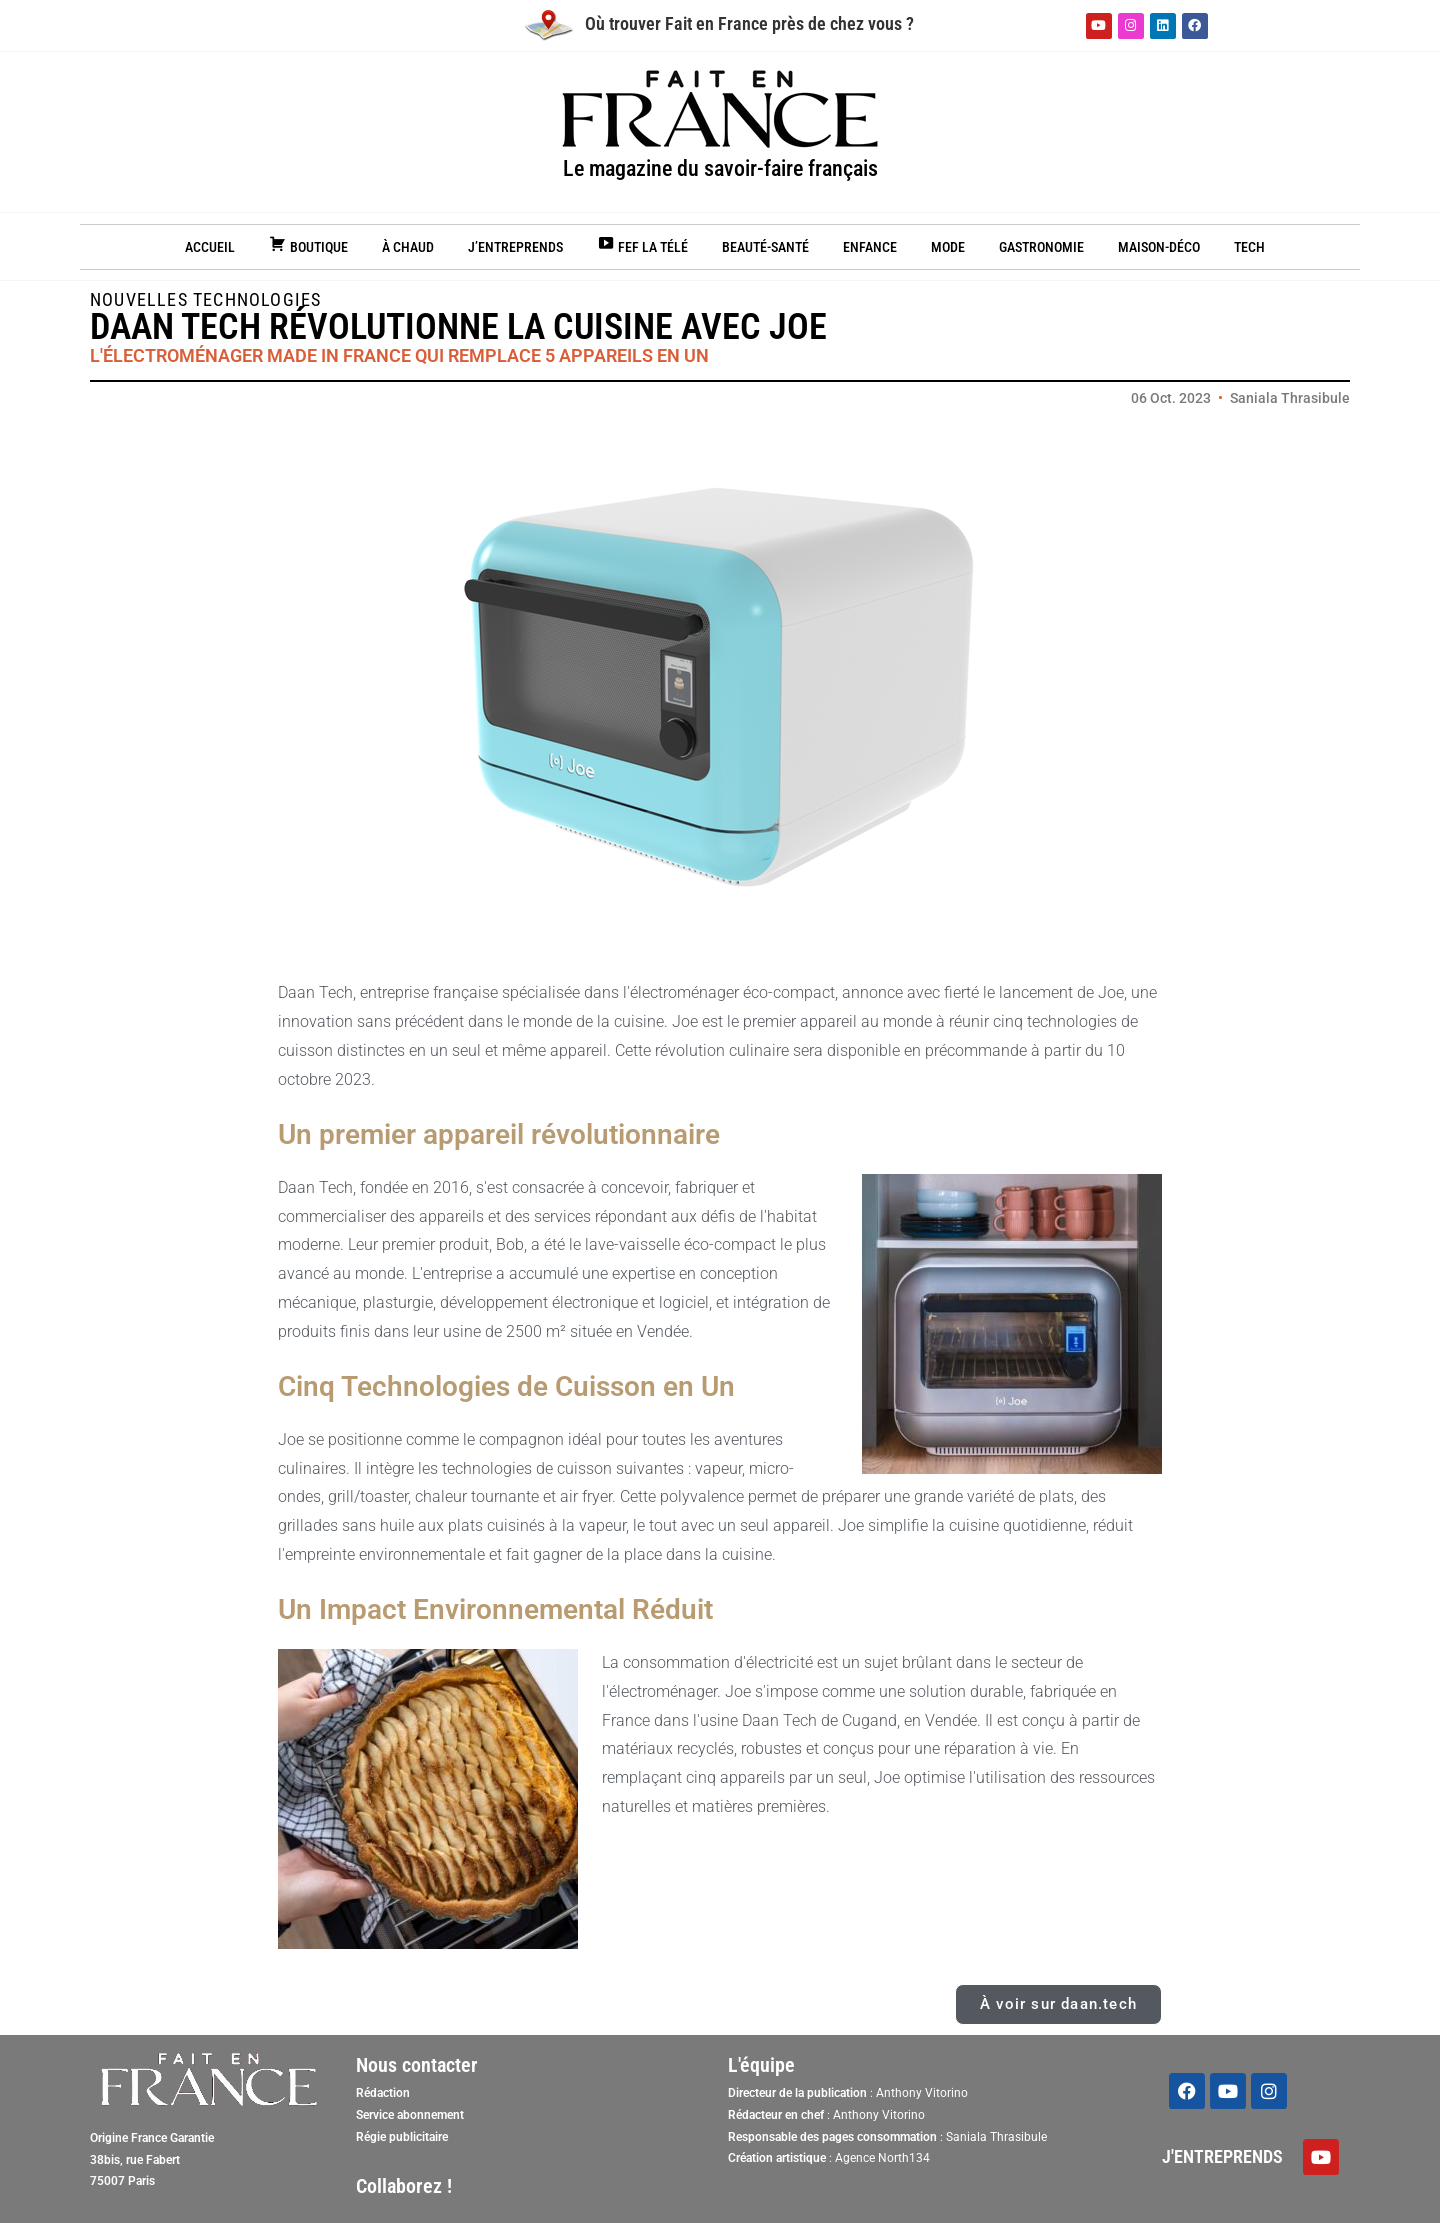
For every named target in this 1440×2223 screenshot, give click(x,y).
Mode (948, 247)
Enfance (870, 247)
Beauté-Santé (765, 247)
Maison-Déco (1159, 247)
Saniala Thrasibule (1290, 398)
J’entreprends (515, 247)
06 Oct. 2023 (1171, 398)
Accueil (210, 247)
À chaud (408, 247)
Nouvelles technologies (205, 300)
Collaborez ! (404, 2186)
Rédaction (383, 2093)
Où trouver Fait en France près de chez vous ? (719, 23)
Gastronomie (1041, 247)
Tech (1249, 247)
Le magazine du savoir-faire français (720, 168)
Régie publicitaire (402, 2137)
